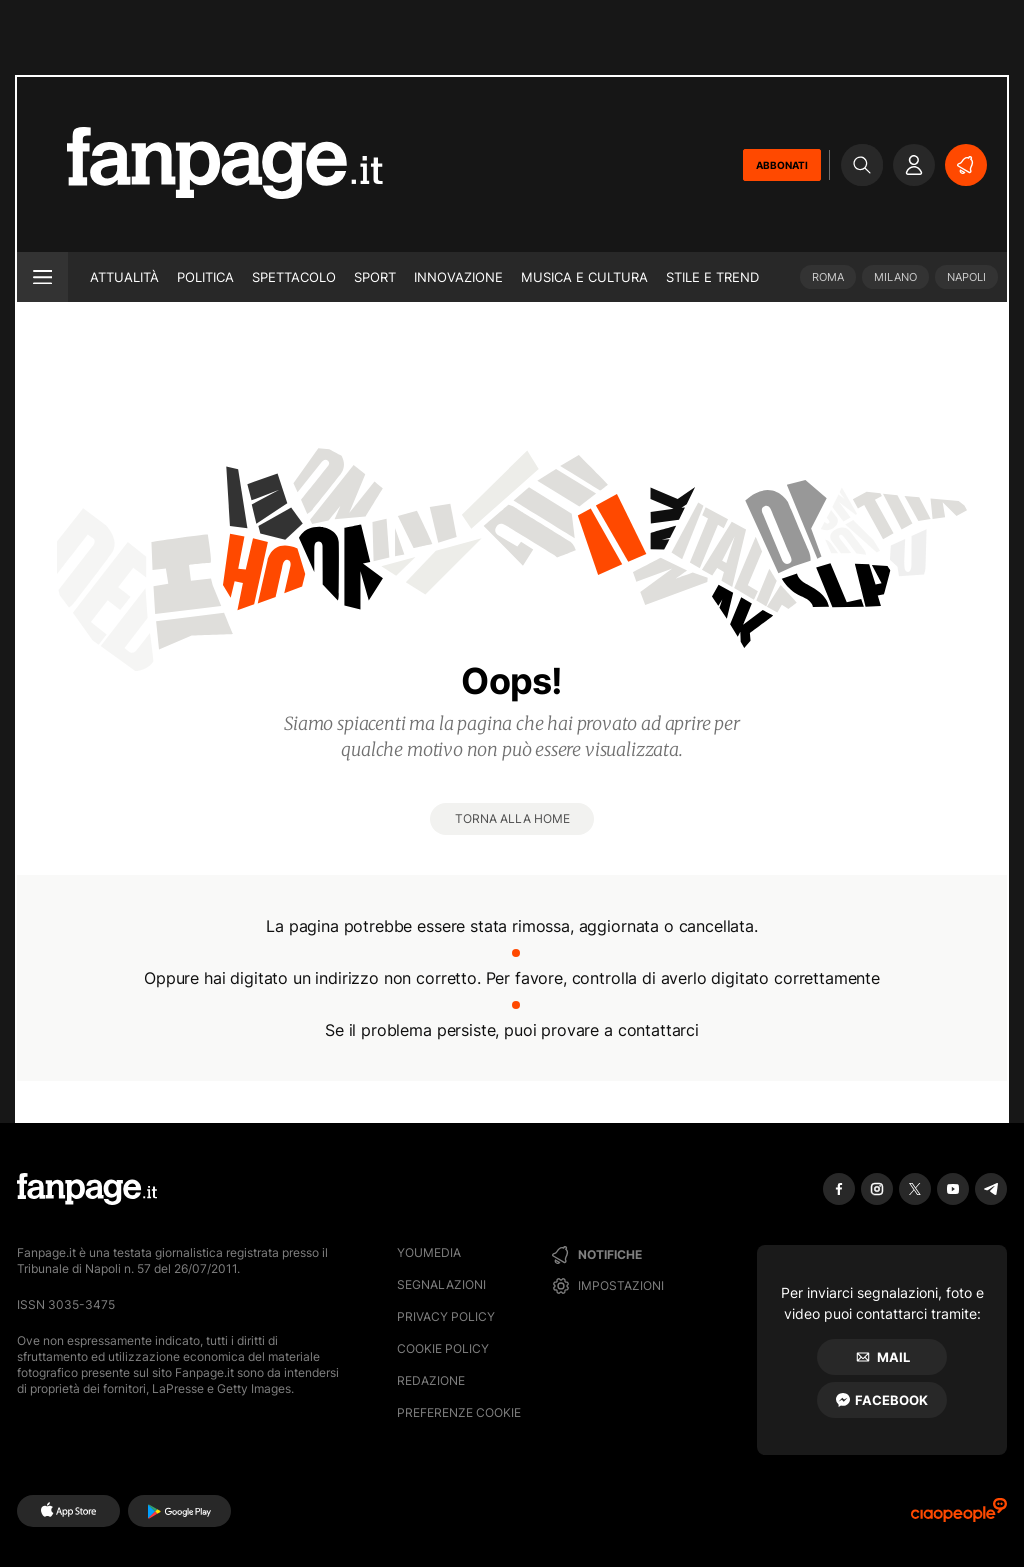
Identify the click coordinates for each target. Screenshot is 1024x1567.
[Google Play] (179, 1511)
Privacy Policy (446, 1316)
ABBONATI (782, 165)
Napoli (966, 277)
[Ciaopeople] (959, 1516)
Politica (205, 277)
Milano (895, 277)
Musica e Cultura (584, 277)
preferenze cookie (459, 1412)
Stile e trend (712, 277)
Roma (828, 277)
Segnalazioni (441, 1284)
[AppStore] (68, 1511)
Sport (375, 277)
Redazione (431, 1380)
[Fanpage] (87, 1189)
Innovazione (458, 277)
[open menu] (42, 277)
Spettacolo (294, 277)
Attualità (124, 277)
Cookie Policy (443, 1348)
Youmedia (429, 1252)
